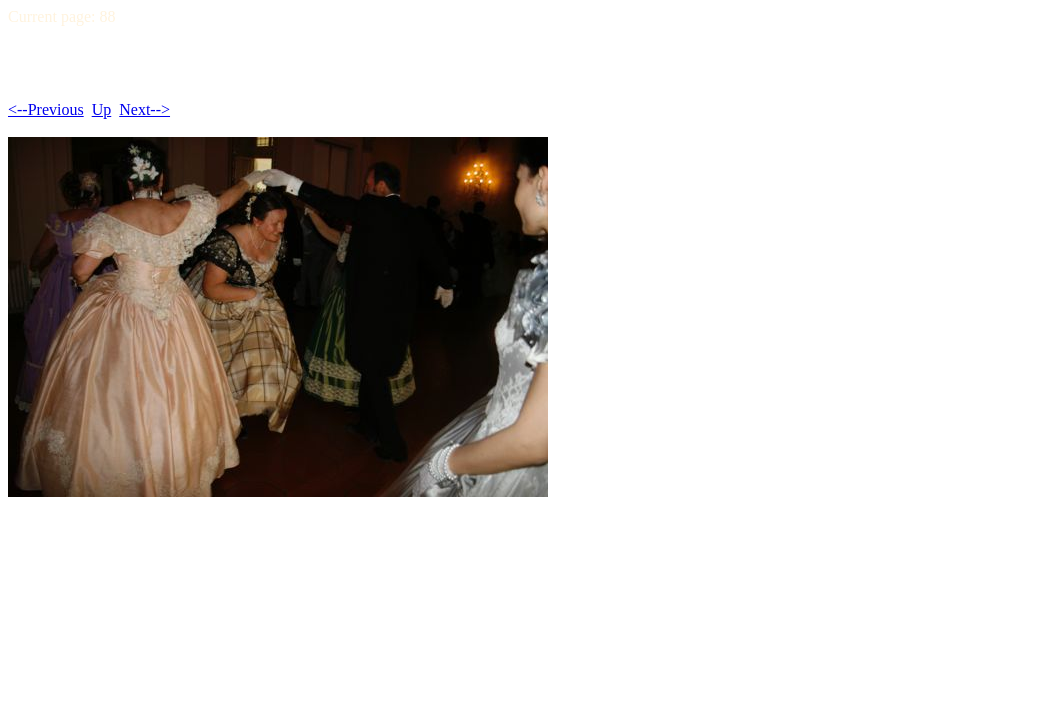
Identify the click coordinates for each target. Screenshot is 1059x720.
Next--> (144, 109)
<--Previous (46, 109)
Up (102, 109)
